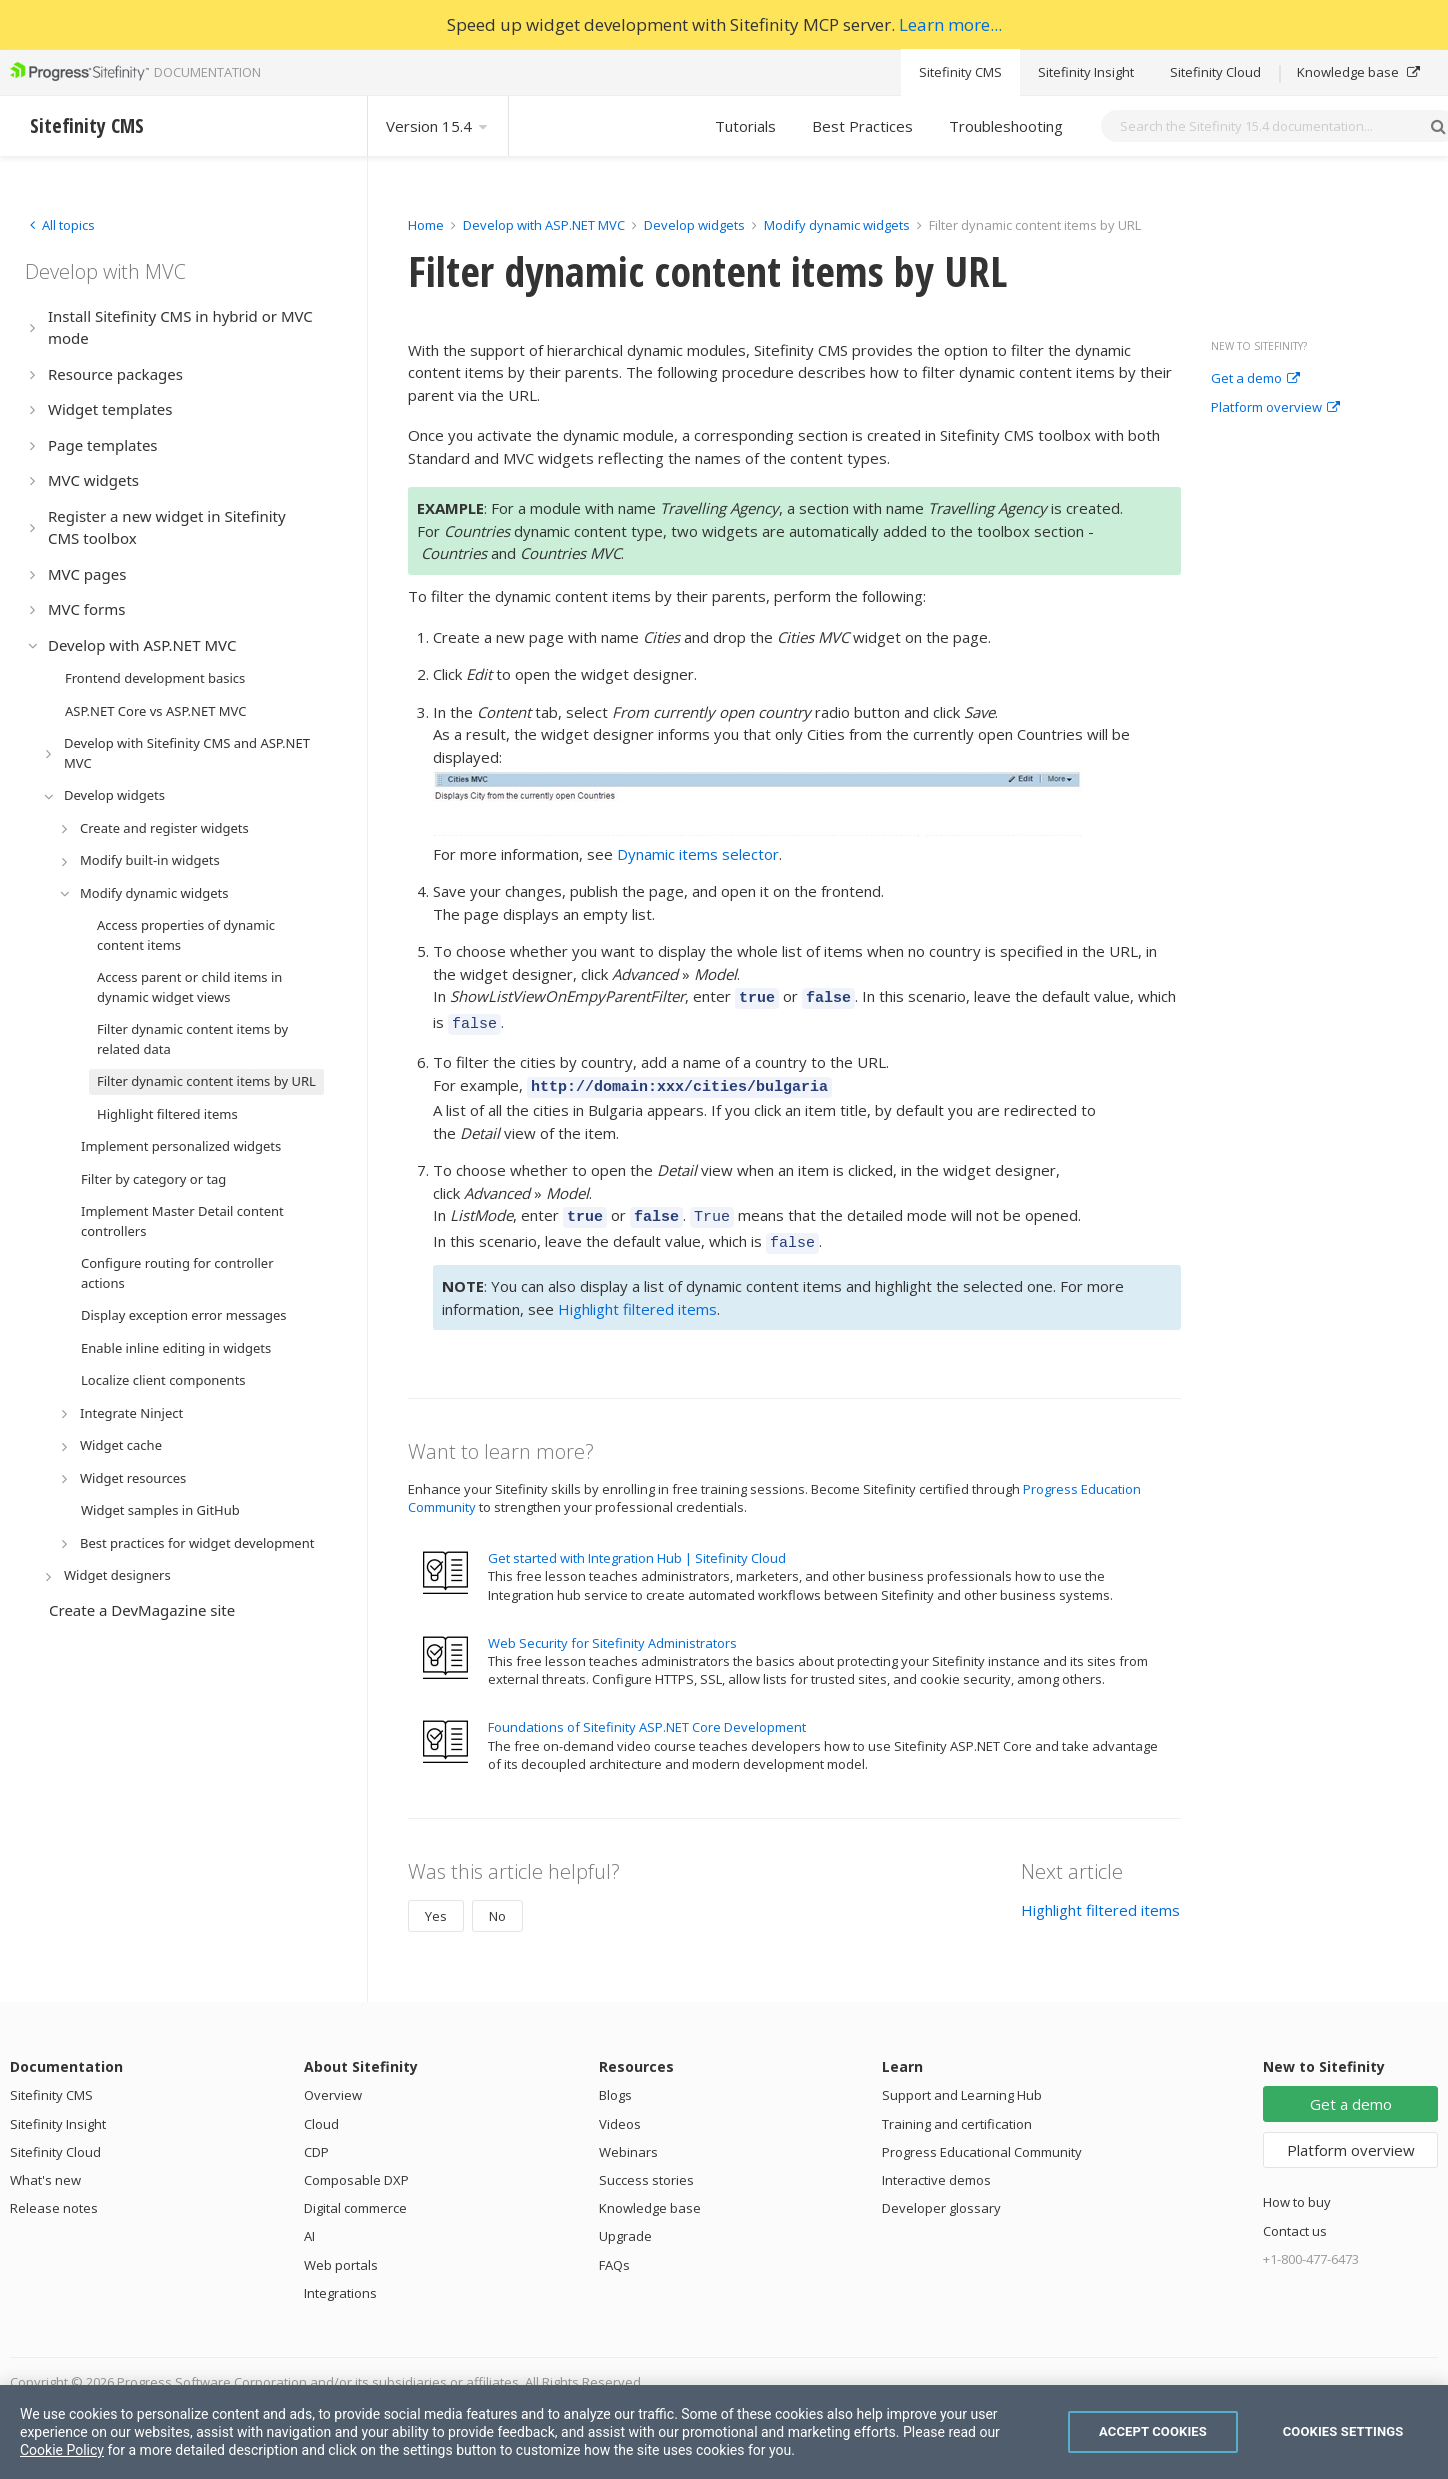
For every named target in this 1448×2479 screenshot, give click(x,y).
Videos (620, 2109)
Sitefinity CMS (960, 72)
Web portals (341, 2250)
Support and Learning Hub (962, 2080)
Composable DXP (356, 2165)
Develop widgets (696, 225)
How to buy (1297, 2187)
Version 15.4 (438, 126)
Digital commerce (355, 2193)
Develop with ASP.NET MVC (544, 225)
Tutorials (745, 126)
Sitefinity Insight (1086, 72)
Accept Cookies (1153, 2431)
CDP (316, 2137)
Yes (436, 1901)
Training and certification (957, 2109)
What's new (45, 2165)
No (497, 1901)
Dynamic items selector (698, 854)
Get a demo (1255, 379)
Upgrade (625, 2221)
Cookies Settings (1343, 2431)
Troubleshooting (1006, 126)
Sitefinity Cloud (1215, 72)
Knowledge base (1358, 72)
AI (309, 2221)
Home (426, 225)
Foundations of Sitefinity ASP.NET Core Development (647, 1712)
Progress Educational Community (982, 2137)
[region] (724, 2432)
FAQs (614, 2250)
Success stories (646, 2165)
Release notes (54, 2193)
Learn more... (950, 24)
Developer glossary (941, 2193)
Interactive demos (936, 2165)
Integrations (340, 2278)
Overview (333, 2080)
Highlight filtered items (637, 1294)
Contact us (1295, 2216)
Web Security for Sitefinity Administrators (612, 1628)
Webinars (628, 2137)
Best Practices (862, 126)
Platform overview (1275, 408)
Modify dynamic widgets (838, 225)
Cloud (321, 2109)
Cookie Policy (62, 2450)
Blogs (615, 2080)
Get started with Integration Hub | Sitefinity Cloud (637, 1543)
